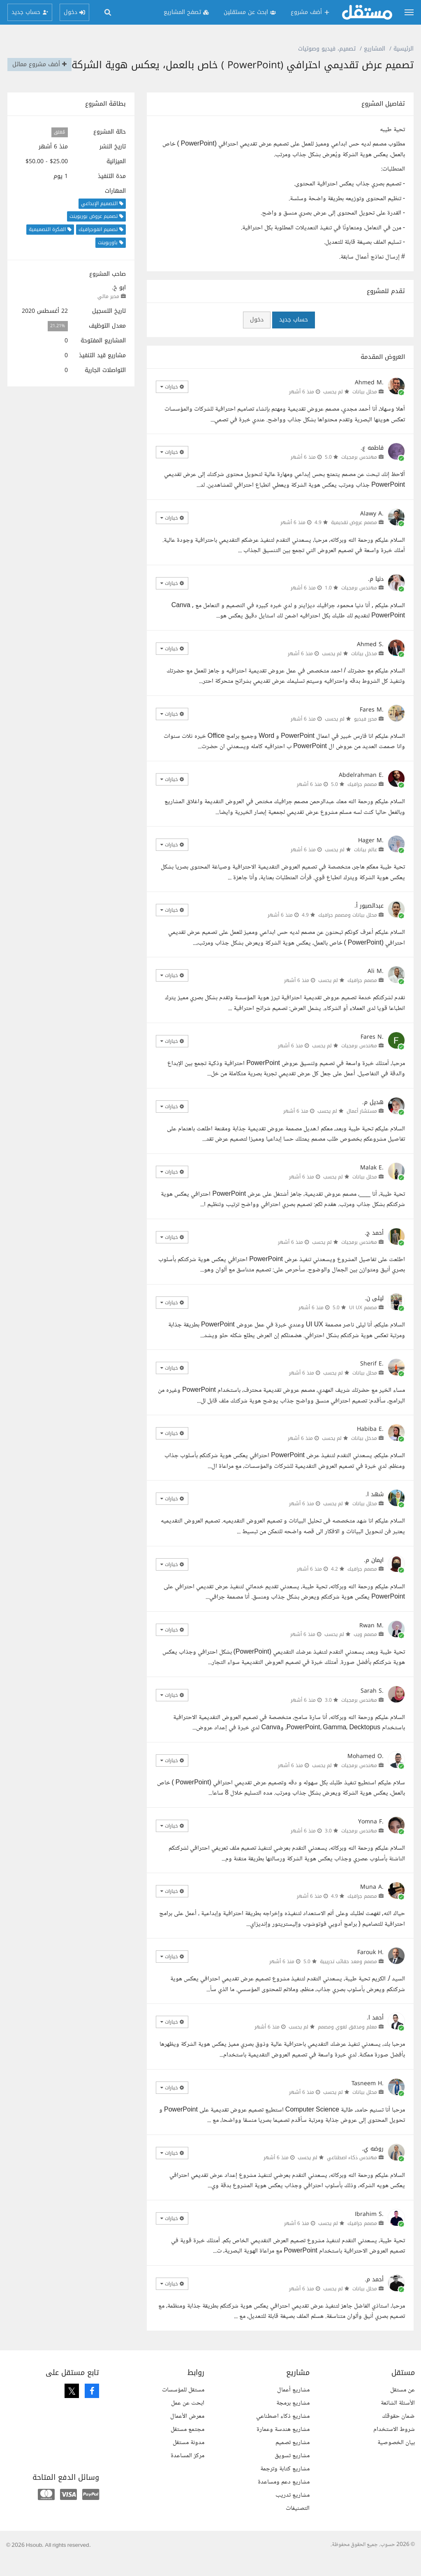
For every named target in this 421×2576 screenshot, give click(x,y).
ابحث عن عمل (187, 2418)
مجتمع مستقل (187, 2445)
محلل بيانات (364, 407)
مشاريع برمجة (293, 2418)
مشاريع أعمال (293, 2405)
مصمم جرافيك (362, 799)
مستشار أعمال (362, 1126)
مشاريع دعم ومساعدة (284, 2497)
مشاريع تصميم (292, 2458)
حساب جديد (293, 335)
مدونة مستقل (188, 2458)
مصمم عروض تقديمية (354, 538)
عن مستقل (402, 2405)
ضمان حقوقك (398, 2431)
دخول (257, 335)
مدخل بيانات (364, 669)
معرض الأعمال (187, 2431)
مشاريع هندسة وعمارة (283, 2445)
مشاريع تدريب (292, 2510)
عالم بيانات (365, 865)
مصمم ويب (365, 1649)
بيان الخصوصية (396, 2458)
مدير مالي (108, 312)
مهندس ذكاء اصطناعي (352, 2173)
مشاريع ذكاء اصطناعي (283, 2431)
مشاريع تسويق (292, 2471)
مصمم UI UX (363, 1323)
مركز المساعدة (187, 2471)
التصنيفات (298, 2524)
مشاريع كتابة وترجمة (285, 2484)
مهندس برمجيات (359, 472)
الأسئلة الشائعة (398, 2418)
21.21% (57, 342)
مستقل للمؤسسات (183, 2405)
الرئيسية (403, 48)
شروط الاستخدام (394, 2445)
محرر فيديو (365, 734)
